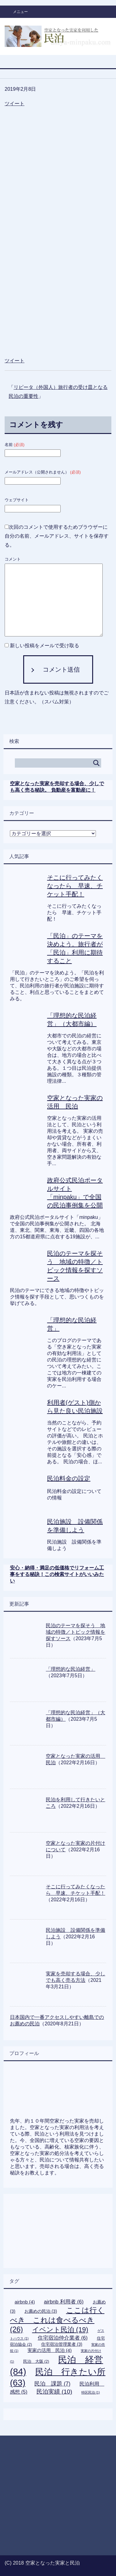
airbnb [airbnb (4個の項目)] (25, 2301)
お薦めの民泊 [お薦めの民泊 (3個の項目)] (40, 2311)
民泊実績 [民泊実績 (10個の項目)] (54, 2391)
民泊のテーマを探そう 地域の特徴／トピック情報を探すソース (75, 1632)
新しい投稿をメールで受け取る (44, 645)
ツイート (14, 103)
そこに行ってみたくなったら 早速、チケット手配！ (75, 886)
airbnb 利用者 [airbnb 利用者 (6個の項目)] (64, 2302)
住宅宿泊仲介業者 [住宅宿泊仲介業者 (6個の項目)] (63, 2338)
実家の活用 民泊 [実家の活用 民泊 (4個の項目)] (50, 2350)
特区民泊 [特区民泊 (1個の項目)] (90, 2392)
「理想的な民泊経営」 (70, 1669)
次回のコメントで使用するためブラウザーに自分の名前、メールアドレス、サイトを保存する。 (57, 536)
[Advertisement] (58, 137)
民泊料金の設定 (68, 1478)
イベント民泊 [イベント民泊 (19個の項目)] (60, 2329)
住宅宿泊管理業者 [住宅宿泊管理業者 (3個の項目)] (61, 2344)
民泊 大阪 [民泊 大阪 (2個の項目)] (36, 2361)
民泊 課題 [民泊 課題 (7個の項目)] (52, 2384)
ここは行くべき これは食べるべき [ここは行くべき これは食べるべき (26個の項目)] (57, 2319)
